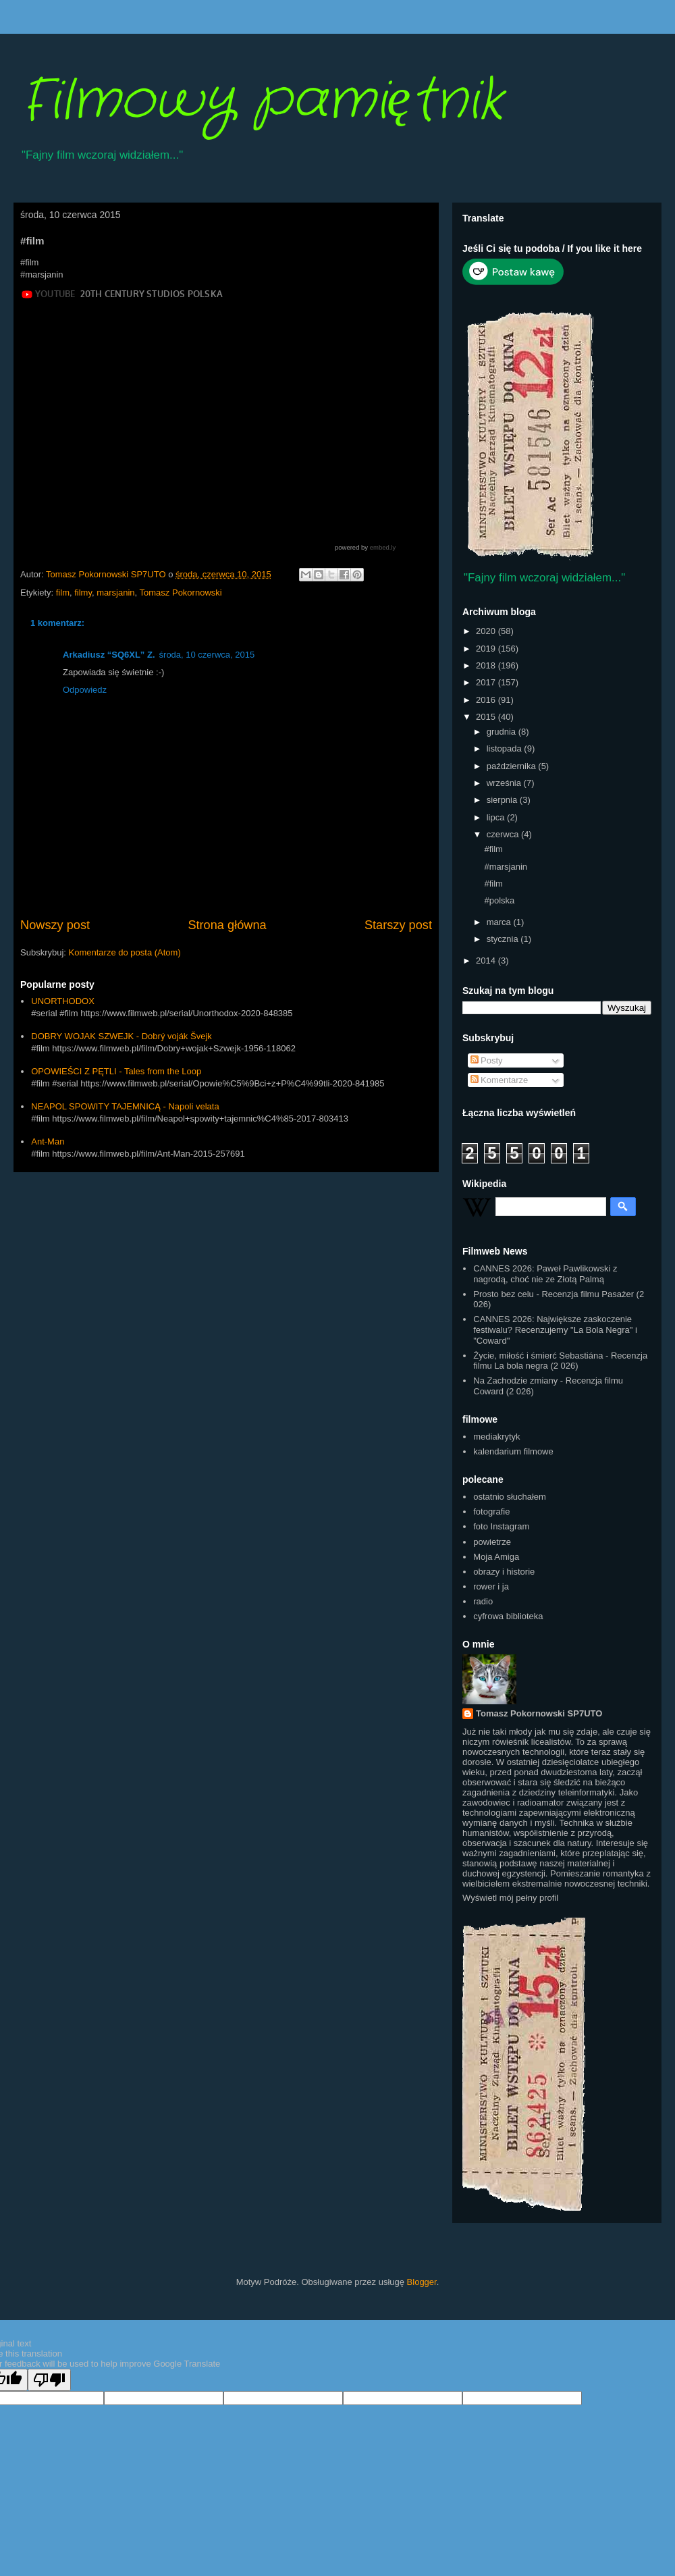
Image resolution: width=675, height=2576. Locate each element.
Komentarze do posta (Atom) (125, 952)
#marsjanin (505, 867)
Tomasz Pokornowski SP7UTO (539, 1713)
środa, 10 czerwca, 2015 (207, 655)
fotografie (491, 1511)
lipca (497, 817)
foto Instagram (501, 1526)
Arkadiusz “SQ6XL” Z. (109, 655)
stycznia (504, 939)
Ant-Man (47, 1141)
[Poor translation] (49, 2380)
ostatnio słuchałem (509, 1497)
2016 (487, 700)
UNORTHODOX (62, 1001)
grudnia (502, 732)
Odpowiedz (85, 690)
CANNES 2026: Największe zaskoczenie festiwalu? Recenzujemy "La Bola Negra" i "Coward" (555, 1329)
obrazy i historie (504, 1572)
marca (500, 922)
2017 (487, 682)
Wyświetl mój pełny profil (510, 1898)
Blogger (422, 2282)
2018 (487, 665)
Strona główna (227, 925)
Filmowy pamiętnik (261, 101)
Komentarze (499, 1080)
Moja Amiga (496, 1557)
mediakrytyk (496, 1436)
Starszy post (398, 925)
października (513, 766)
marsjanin (115, 592)
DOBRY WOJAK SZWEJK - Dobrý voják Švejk (121, 1036)
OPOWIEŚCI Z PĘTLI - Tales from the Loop (116, 1071)
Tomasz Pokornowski (181, 592)
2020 (487, 631)
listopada (505, 748)
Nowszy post (55, 925)
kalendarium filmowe (513, 1451)
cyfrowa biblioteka (508, 1616)
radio (483, 1601)
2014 (487, 960)
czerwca (504, 834)
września (505, 783)
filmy (83, 592)
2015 (487, 717)
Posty (486, 1060)
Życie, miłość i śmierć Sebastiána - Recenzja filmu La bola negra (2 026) (560, 1360)
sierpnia (503, 800)
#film (493, 849)
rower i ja (491, 1586)
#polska (499, 900)
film (63, 592)
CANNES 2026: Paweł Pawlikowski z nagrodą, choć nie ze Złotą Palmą (545, 1273)
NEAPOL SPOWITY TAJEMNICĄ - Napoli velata (125, 1106)
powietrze (492, 1542)
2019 (487, 648)
